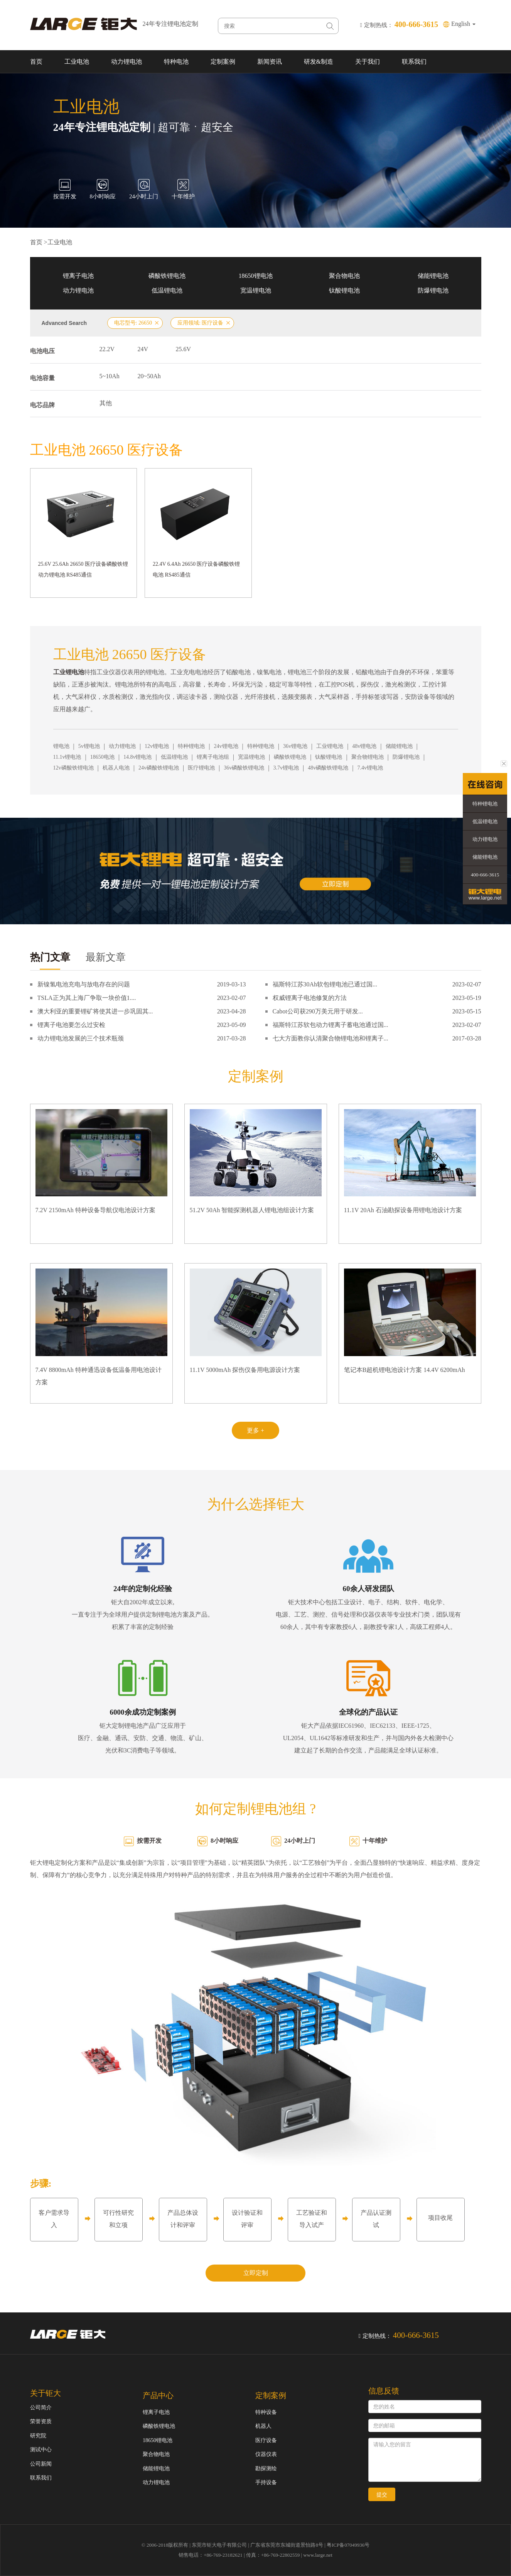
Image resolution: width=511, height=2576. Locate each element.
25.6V (183, 349)
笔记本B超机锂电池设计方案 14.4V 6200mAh (404, 1370)
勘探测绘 (266, 2468)
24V (143, 349)
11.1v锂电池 (67, 757)
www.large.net (317, 2555)
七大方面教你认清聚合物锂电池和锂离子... (330, 1038)
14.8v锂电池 (137, 757)
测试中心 (41, 2450)
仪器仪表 (266, 2454)
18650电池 (102, 757)
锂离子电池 (78, 275)
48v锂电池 (364, 746)
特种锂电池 (191, 746)
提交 (381, 2494)
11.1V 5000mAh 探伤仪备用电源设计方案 (245, 1370)
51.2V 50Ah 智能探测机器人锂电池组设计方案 (252, 1210)
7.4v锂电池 (370, 768)
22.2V (107, 349)
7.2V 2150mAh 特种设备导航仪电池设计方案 (95, 1210)
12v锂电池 (157, 746)
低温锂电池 (167, 290)
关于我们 (367, 61)
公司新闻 (41, 2464)
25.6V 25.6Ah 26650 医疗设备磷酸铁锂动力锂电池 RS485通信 (83, 569)
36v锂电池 (295, 746)
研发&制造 (318, 61)
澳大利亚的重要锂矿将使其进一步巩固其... (95, 1011)
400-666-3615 (485, 875)
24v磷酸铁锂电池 (158, 768)
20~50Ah (149, 376)
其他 (106, 403)
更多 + (255, 1430)
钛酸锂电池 (344, 290)
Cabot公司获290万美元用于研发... (318, 1011)
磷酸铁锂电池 (167, 275)
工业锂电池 (329, 746)
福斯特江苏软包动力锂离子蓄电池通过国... (330, 1025)
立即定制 (255, 2273)
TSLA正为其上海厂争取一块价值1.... (86, 998)
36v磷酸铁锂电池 (244, 768)
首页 (36, 61)
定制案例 (223, 61)
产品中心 (158, 2395)
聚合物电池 (344, 275)
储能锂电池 (433, 275)
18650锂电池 (256, 275)
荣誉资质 (41, 2421)
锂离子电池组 (213, 757)
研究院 (38, 2436)
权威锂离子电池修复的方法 (310, 998)
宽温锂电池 (255, 290)
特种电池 (176, 61)
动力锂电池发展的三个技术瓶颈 (80, 1038)
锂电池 (61, 746)
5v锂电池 (89, 746)
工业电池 (76, 61)
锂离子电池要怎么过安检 (71, 1025)
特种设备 (266, 2412)
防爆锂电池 (433, 290)
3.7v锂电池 (286, 768)
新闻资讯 (269, 61)
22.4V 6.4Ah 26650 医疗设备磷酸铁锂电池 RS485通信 (196, 569)
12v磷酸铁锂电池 (73, 768)
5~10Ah (110, 376)
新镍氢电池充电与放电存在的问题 (83, 984)
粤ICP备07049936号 (348, 2545)
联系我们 (414, 61)
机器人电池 (116, 768)
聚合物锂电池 (367, 757)
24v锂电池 (226, 746)
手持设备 (266, 2482)
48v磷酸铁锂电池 (328, 768)
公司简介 (41, 2407)
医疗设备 (266, 2440)
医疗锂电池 (201, 768)
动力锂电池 (126, 61)
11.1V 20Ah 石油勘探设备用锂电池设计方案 (403, 1210)
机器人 (263, 2426)
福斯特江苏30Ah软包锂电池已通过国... (325, 984)
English (463, 23)
